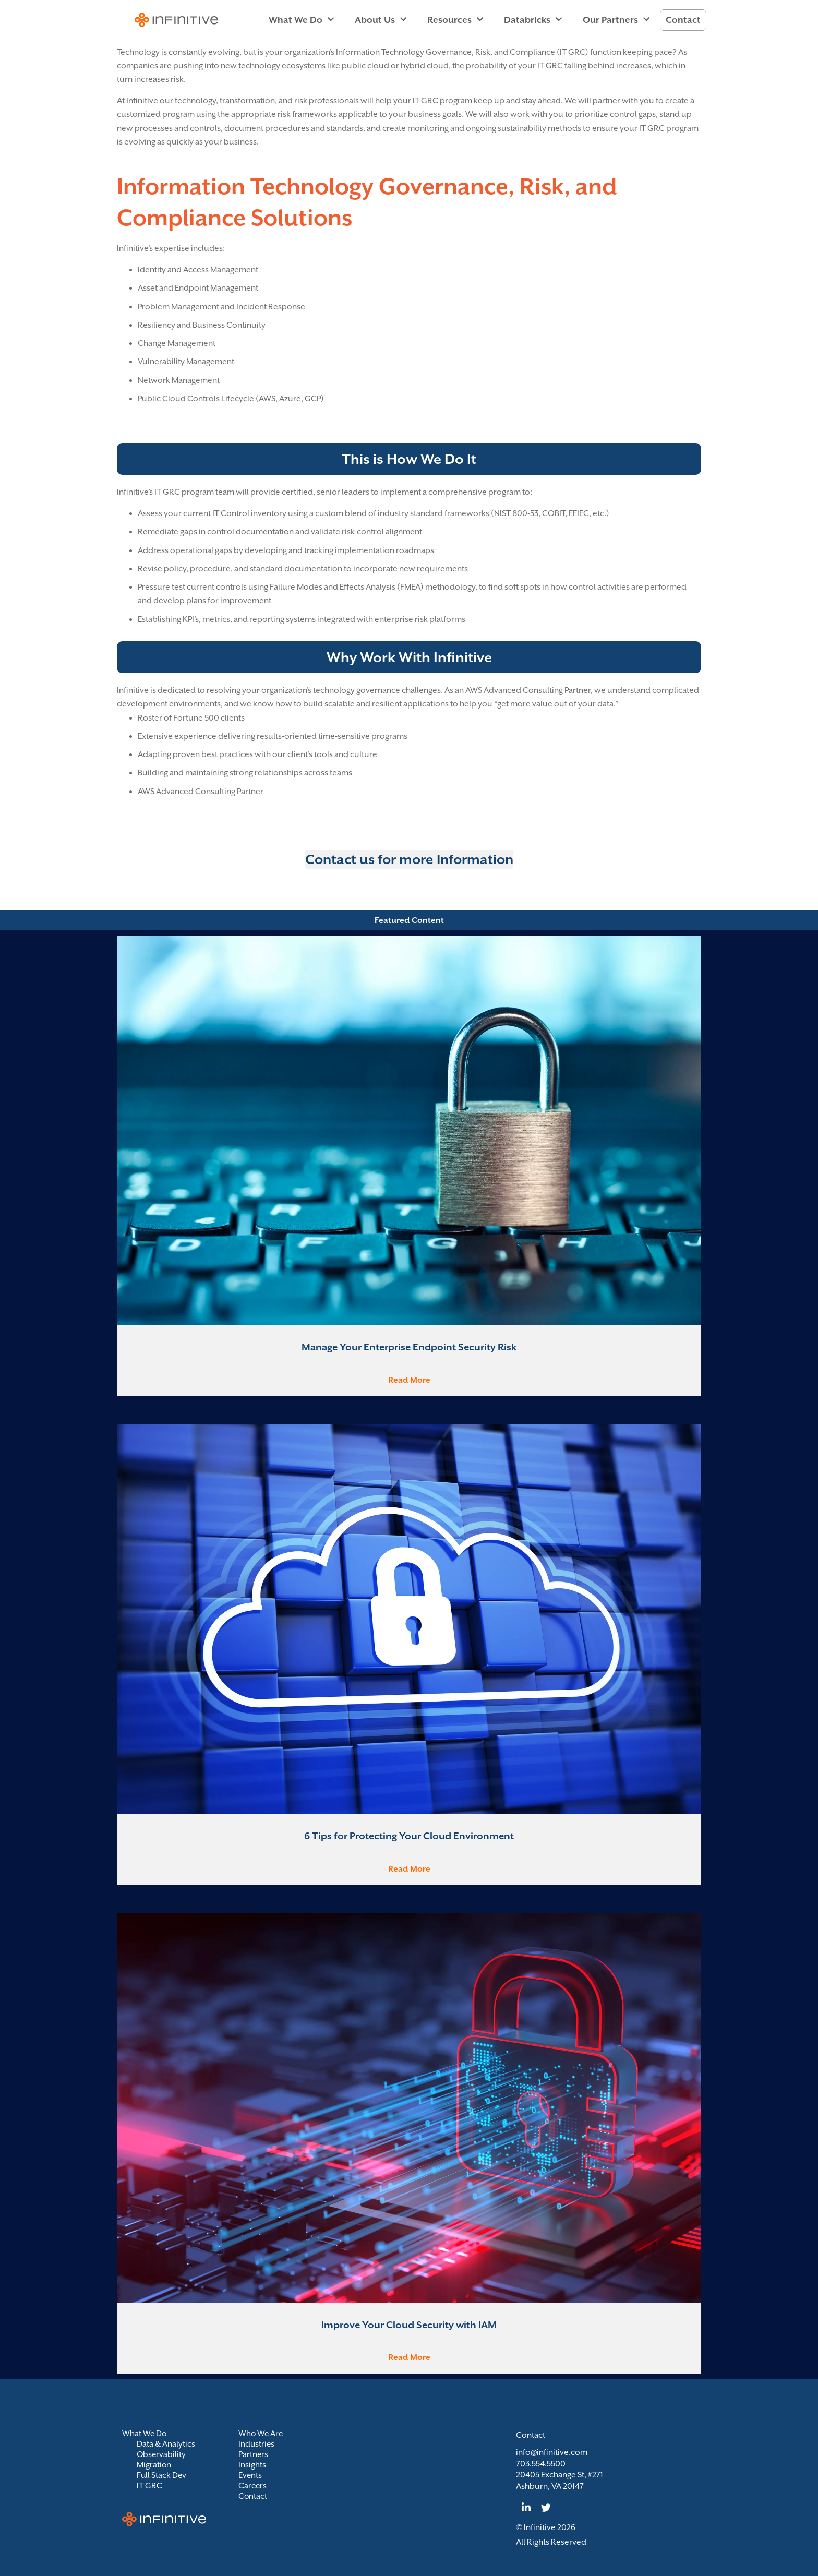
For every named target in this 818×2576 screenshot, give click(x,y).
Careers (253, 2485)
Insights (252, 2465)
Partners (253, 2454)
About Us (380, 20)
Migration (154, 2465)
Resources (455, 20)
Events (250, 2475)
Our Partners (616, 20)
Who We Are (261, 2433)
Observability (162, 2454)
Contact (683, 20)
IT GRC (149, 2485)
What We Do (301, 20)
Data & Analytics (166, 2444)
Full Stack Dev (162, 2475)
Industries (256, 2444)
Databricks (533, 20)
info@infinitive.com (551, 2452)
